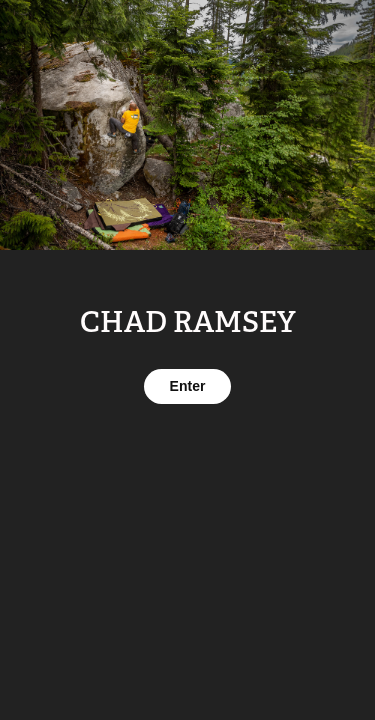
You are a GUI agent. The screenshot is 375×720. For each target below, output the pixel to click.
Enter (188, 386)
